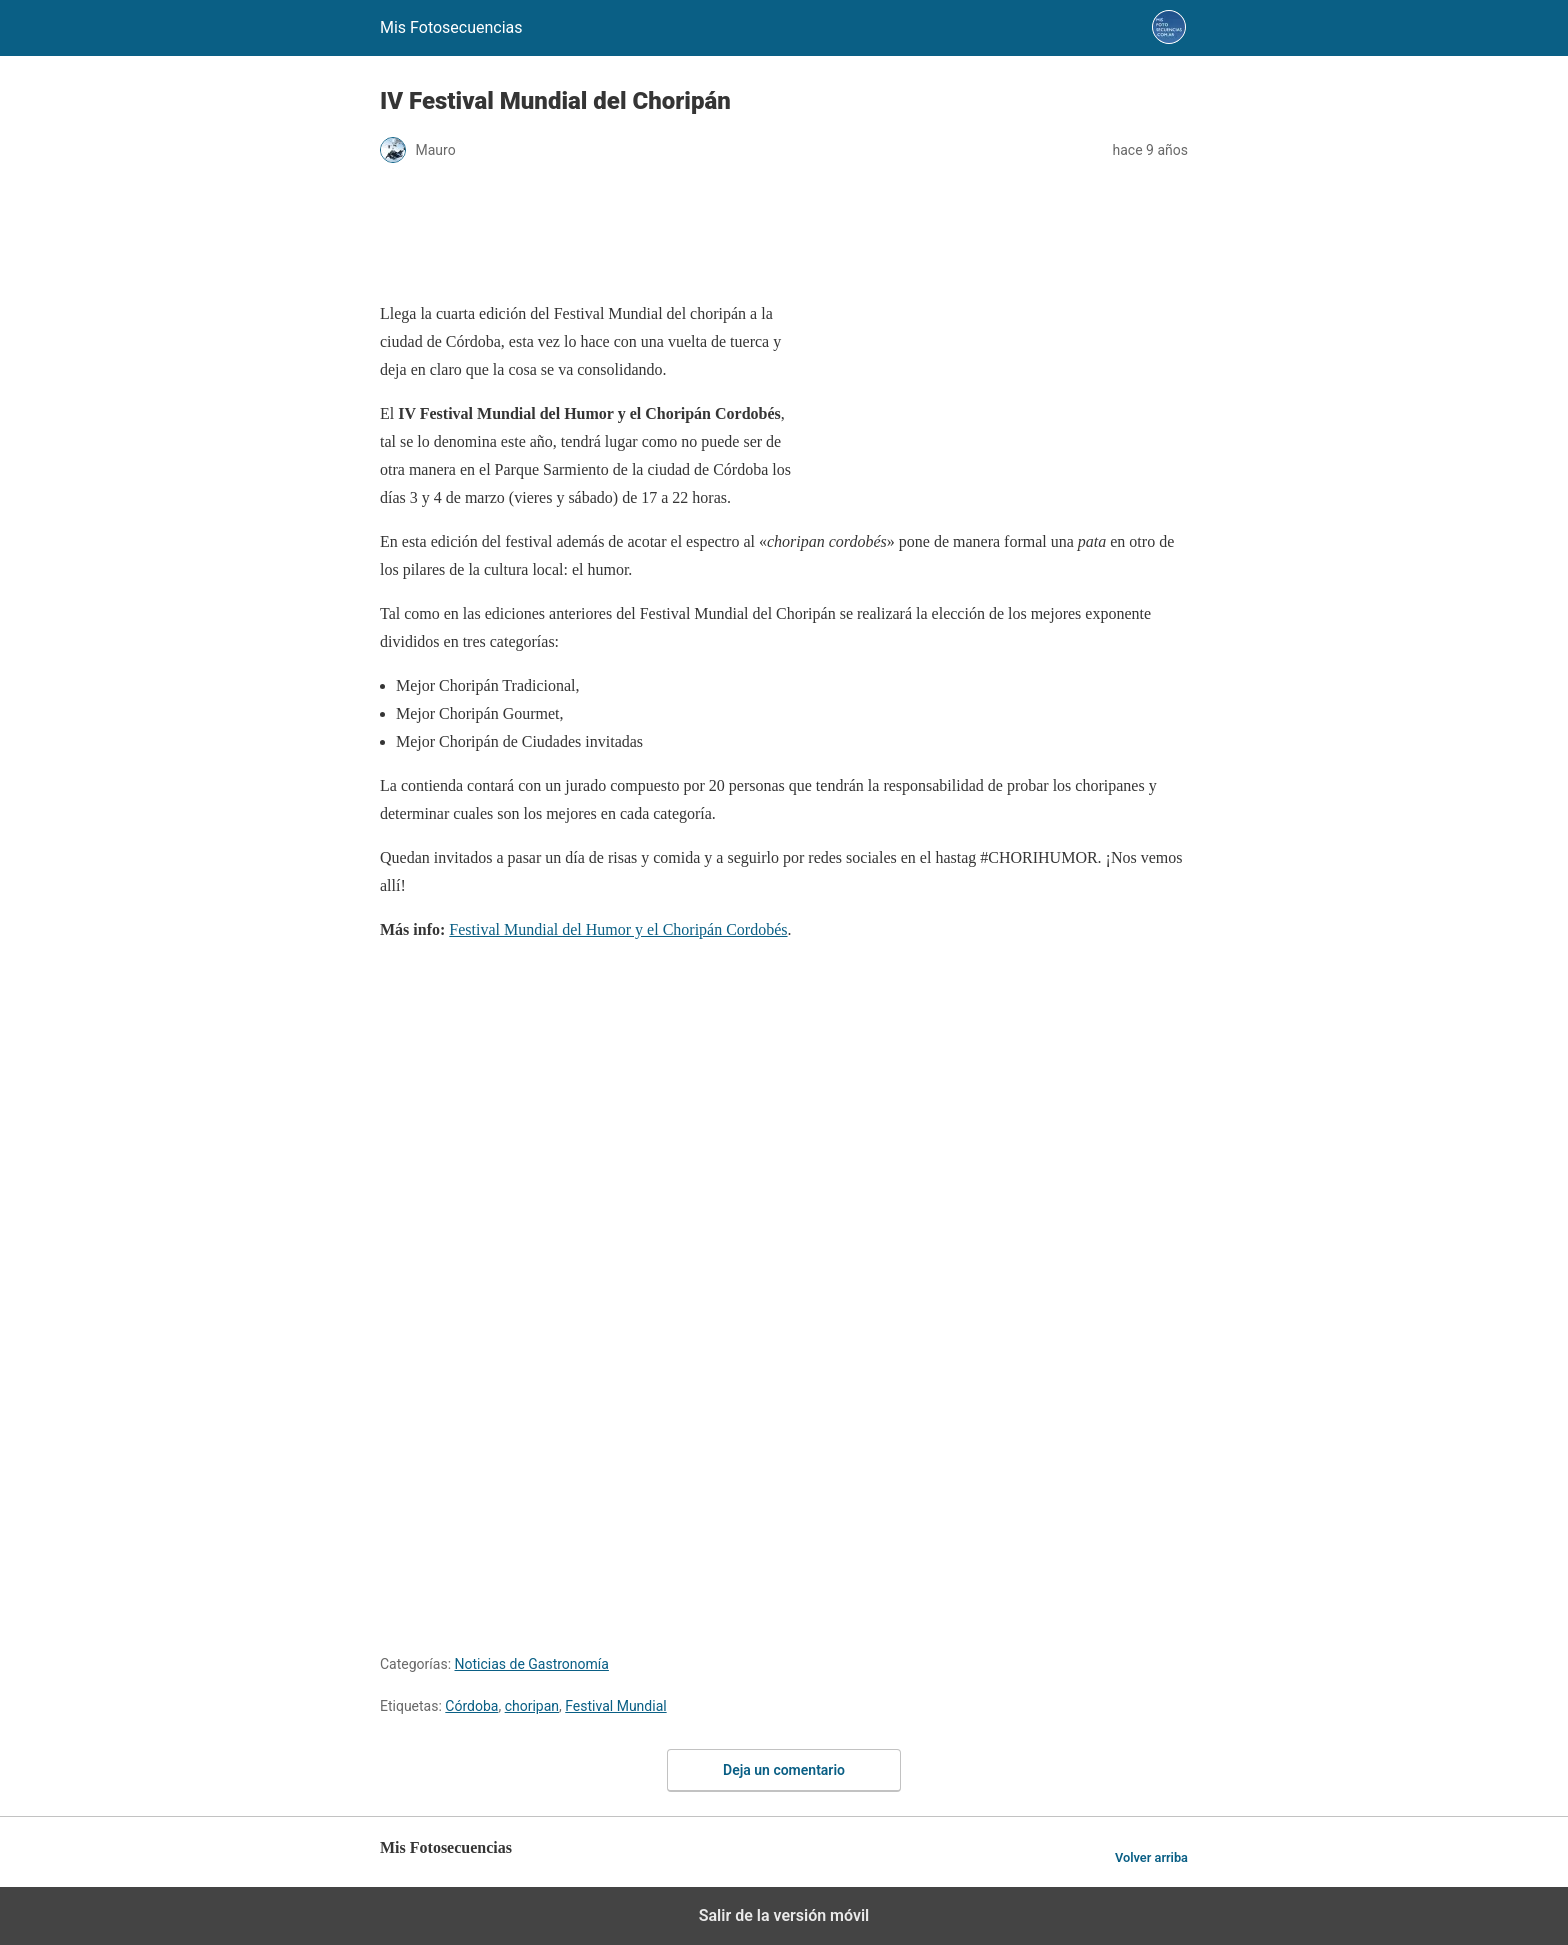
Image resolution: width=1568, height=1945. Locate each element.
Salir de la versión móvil (784, 1915)
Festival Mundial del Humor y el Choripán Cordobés (618, 929)
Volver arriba (1151, 1857)
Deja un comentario (784, 1770)
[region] (784, 234)
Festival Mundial (615, 1706)
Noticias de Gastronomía (532, 1664)
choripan (532, 1706)
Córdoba (471, 1706)
